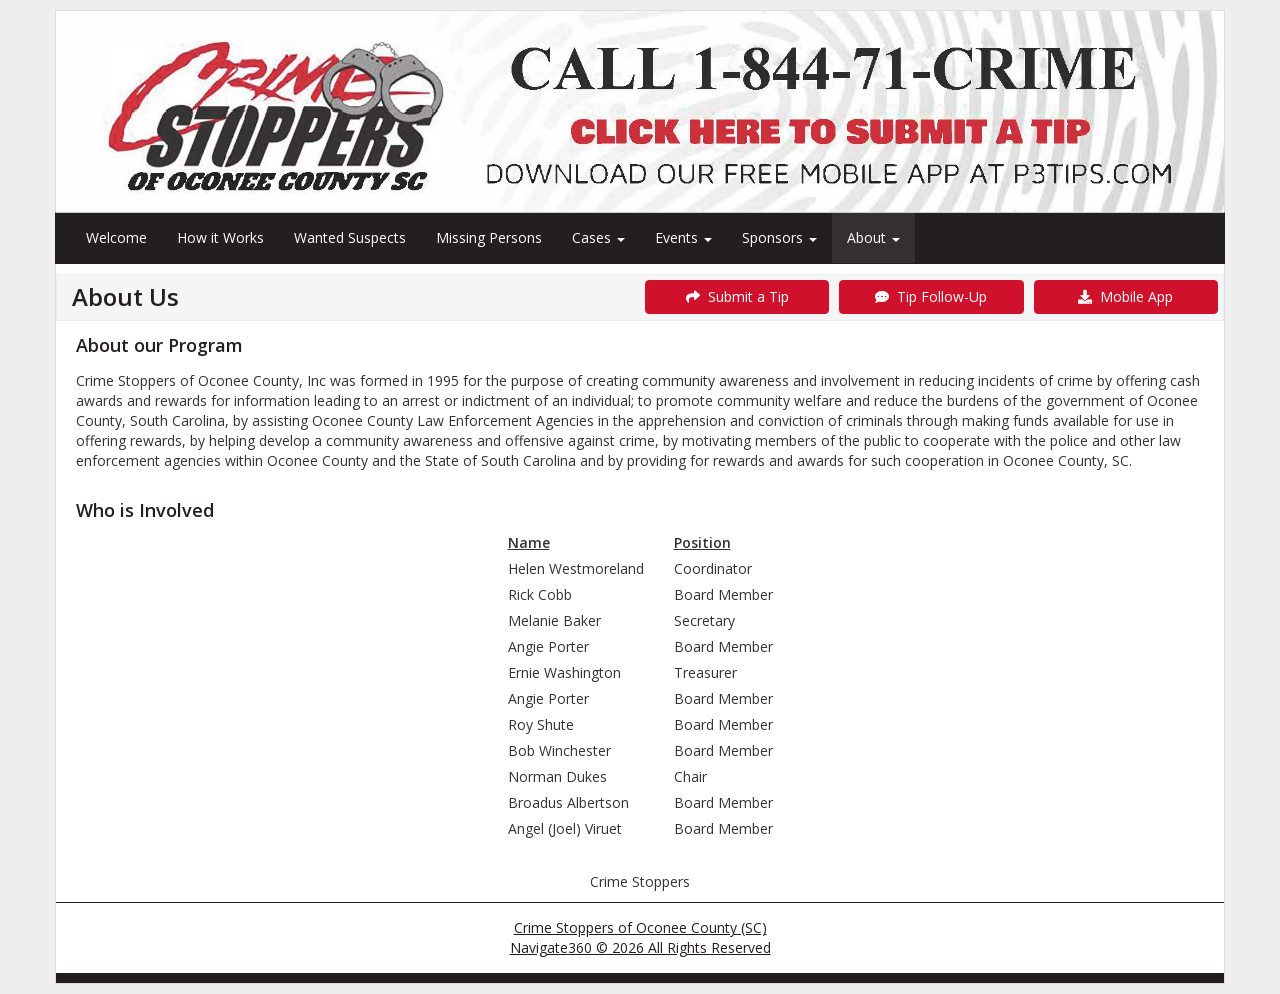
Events (683, 237)
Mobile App (1125, 296)
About (873, 237)
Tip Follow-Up (931, 296)
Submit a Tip (737, 296)
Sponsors (779, 237)
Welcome (116, 237)
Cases (598, 237)
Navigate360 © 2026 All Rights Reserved (640, 947)
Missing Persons (489, 237)
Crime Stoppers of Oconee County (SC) (640, 927)
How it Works (220, 237)
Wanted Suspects (350, 237)
